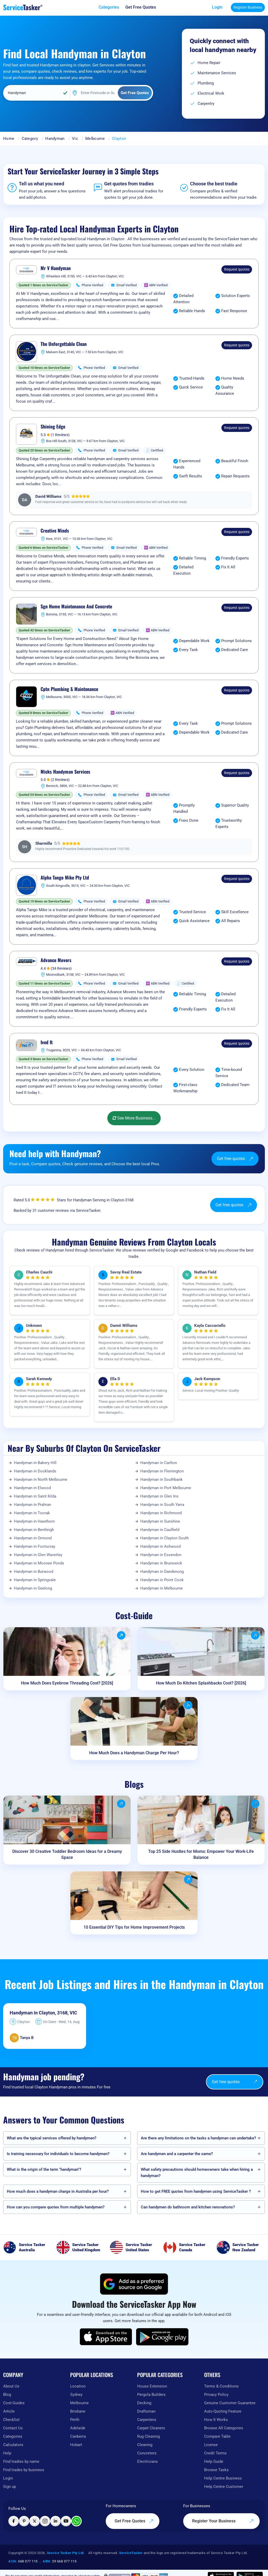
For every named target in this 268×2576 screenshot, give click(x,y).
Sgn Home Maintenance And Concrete (76, 606)
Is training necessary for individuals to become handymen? (58, 2153)
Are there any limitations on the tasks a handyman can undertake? (198, 2138)
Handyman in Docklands (35, 1471)
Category (30, 138)
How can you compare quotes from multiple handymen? (55, 2207)
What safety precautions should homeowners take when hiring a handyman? (197, 2172)
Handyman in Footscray (34, 1546)
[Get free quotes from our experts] (140, 7)
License (211, 2444)
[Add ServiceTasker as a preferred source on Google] (134, 2284)
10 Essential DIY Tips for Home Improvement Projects (134, 1927)
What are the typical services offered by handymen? (51, 2138)
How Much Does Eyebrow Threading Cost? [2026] (67, 1683)
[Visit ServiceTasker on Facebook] (13, 2521)
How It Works (216, 2419)
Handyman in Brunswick (161, 1563)
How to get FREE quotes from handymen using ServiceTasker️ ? (196, 2191)
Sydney (76, 2394)
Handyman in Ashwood (160, 1546)
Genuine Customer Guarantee (229, 2403)
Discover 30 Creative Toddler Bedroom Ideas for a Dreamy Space (67, 1854)
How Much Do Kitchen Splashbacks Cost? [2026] (201, 1683)
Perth (74, 2419)
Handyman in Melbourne (161, 1588)
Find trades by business (23, 2470)
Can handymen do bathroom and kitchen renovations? (188, 2207)
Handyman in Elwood (32, 1488)
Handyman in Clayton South (164, 1538)
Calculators (13, 2444)
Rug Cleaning (148, 2436)
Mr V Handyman (56, 268)
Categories (12, 2436)
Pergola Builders (151, 2394)
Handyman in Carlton (158, 1462)
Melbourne (95, 138)
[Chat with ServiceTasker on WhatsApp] (76, 2521)
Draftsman (146, 2411)
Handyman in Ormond (33, 1538)
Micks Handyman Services (65, 772)
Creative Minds (55, 531)
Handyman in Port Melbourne (165, 1488)
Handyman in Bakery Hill (35, 1462)
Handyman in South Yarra (162, 1504)
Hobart (76, 2444)
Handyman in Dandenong (162, 1571)
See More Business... (134, 1118)
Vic (75, 138)
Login (217, 7)
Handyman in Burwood (33, 1571)
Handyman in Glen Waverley (38, 1554)
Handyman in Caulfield (159, 1529)
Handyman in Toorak (32, 1513)
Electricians (147, 2461)
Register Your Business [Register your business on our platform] (223, 2521)
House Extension (152, 2386)
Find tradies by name (21, 2461)
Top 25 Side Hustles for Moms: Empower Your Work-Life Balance (201, 1854)
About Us (11, 2386)
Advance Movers (56, 960)
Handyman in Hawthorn (34, 1521)
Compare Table (217, 2436)
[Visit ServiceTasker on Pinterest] (24, 2521)
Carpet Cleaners (151, 2428)
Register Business (247, 7)
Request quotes (236, 269)
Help (7, 2453)
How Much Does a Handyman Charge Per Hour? (134, 1752)
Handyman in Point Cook (162, 1580)
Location (78, 2386)
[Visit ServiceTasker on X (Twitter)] (34, 2521)
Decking (144, 2403)
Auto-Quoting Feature (222, 2411)
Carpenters (146, 2419)
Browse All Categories (223, 2428)
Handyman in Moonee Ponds (39, 1563)
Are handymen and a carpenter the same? (177, 2153)
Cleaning (144, 2444)
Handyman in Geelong (33, 1588)
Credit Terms (215, 2453)
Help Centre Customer (223, 2486)
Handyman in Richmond (161, 1513)
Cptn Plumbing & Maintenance (69, 689)
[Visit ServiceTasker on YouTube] (66, 2521)
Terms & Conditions (221, 2386)
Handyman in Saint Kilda (35, 1496)
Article (9, 2411)
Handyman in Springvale (35, 1580)
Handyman (54, 138)
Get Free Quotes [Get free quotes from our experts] (134, 2521)
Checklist (11, 2419)
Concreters (147, 2453)
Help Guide (213, 2461)
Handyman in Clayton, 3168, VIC (43, 2012)
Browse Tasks (216, 2470)
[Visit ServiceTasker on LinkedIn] (55, 2521)
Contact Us (13, 2428)
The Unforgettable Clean (64, 344)
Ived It (47, 1042)
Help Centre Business (223, 2478)
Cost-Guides (14, 2403)
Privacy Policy (216, 2394)
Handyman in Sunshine (160, 1521)
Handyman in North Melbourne (40, 1479)
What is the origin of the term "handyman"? (44, 2169)
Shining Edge (53, 427)
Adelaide (77, 2428)
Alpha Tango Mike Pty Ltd (65, 878)
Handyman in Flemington (162, 1471)
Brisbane (77, 2411)
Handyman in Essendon (160, 1554)
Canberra (78, 2436)
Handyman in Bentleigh (34, 1529)
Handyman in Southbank (161, 1479)
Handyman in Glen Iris (159, 1496)
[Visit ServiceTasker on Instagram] (45, 2521)
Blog (7, 2394)
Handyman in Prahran (32, 1504)
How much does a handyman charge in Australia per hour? (58, 2191)
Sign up (9, 2486)
